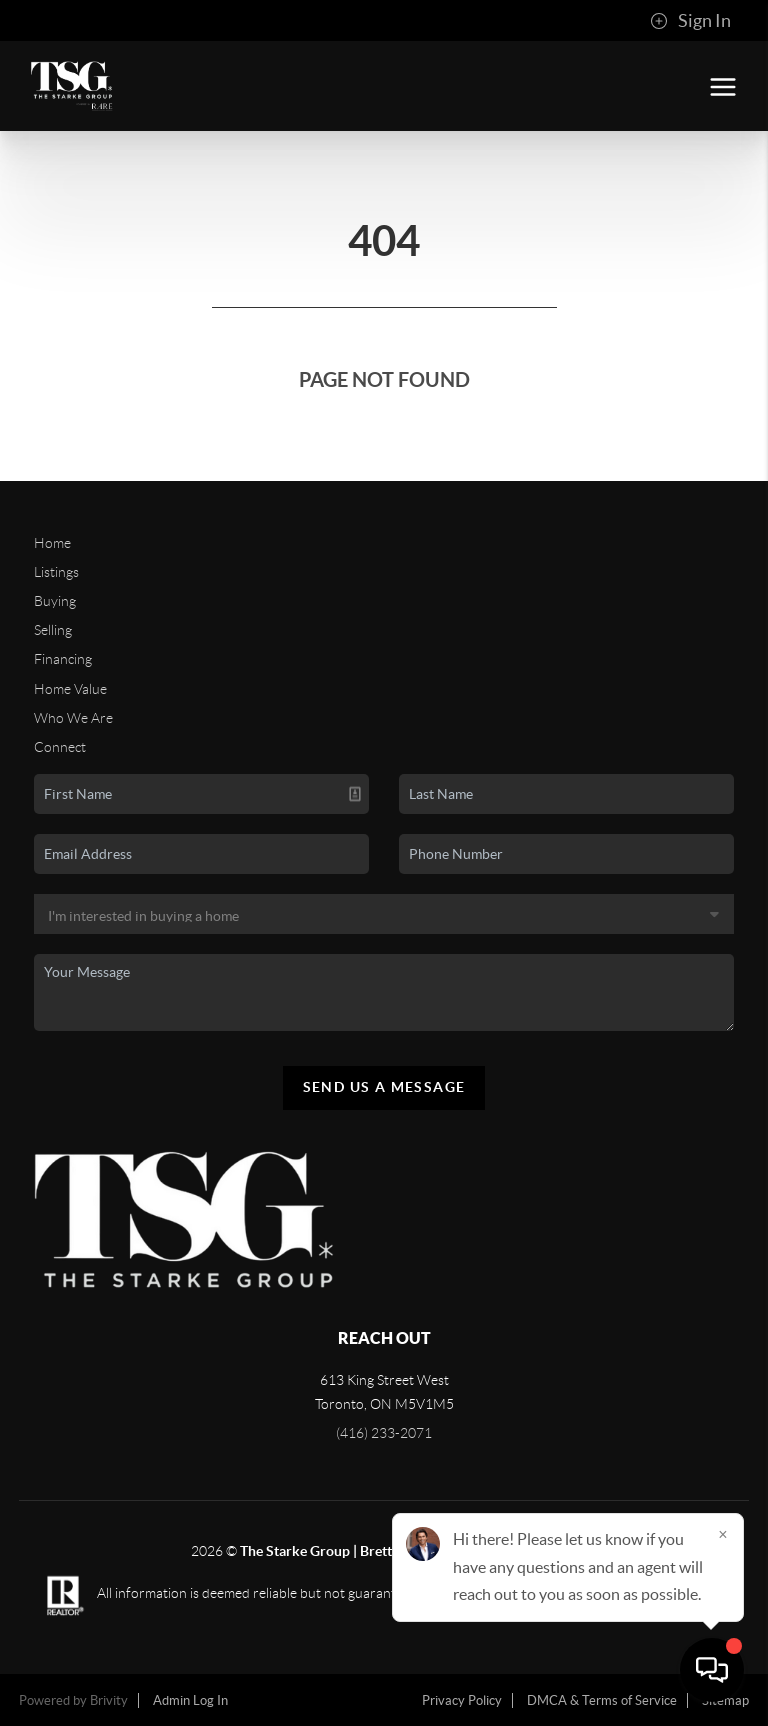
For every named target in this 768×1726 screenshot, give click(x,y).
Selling (53, 630)
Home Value (70, 689)
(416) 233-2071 (384, 1433)
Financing (63, 659)
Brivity (109, 1700)
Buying (55, 601)
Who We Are (73, 718)
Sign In (690, 21)
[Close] (723, 1534)
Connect (60, 747)
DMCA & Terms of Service (602, 1700)
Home (52, 543)
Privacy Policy (462, 1700)
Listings (56, 572)
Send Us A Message (384, 1087)
